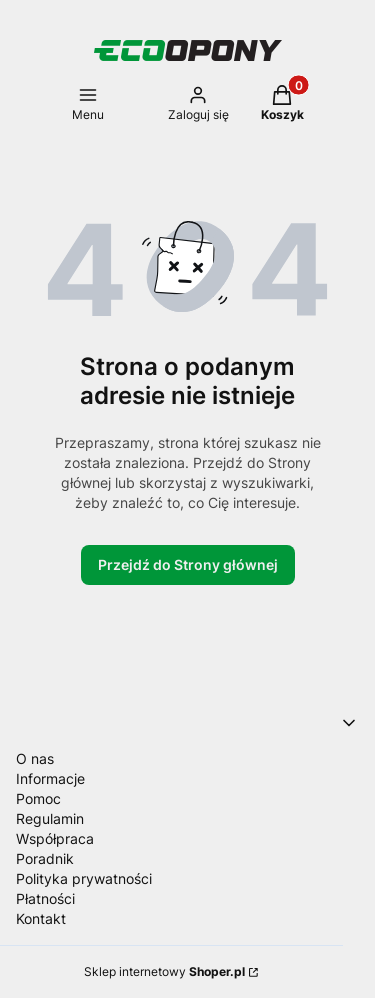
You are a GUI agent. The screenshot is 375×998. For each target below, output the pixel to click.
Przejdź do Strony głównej (188, 564)
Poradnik (45, 858)
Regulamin (50, 818)
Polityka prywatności (84, 878)
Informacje (50, 778)
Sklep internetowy (164, 971)
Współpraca (55, 838)
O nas (35, 758)
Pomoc (38, 798)
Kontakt (41, 918)
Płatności (45, 898)
